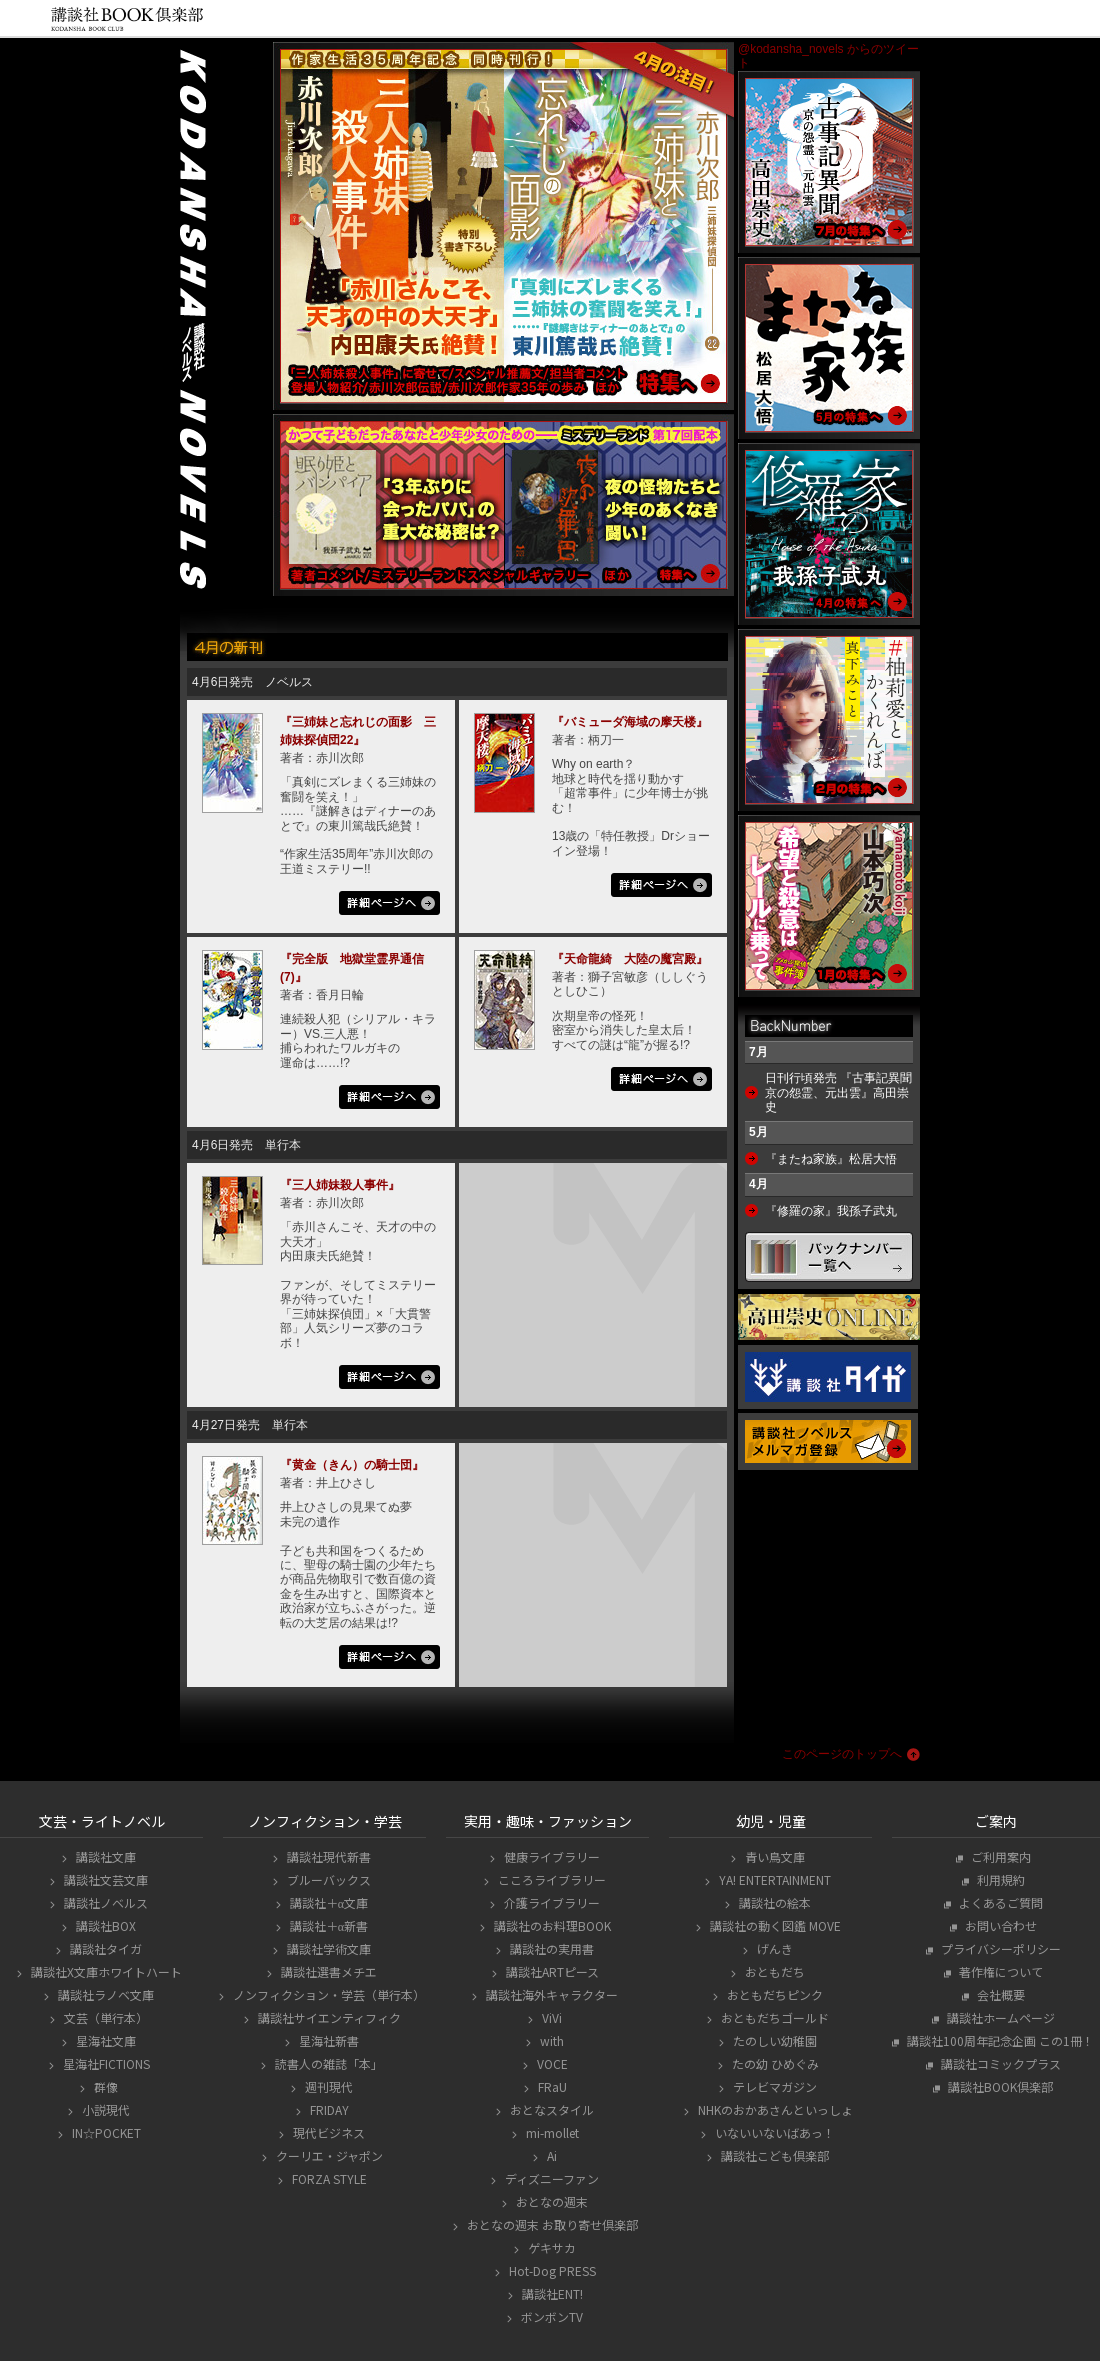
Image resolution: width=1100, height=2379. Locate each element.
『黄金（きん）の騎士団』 (352, 1465)
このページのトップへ (842, 1754)
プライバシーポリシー (998, 1948)
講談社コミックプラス (998, 2063)
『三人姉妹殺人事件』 (340, 1185)
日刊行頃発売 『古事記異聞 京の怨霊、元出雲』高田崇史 (839, 1092)
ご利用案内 (998, 1856)
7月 (758, 1052)
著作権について (998, 1971)
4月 (758, 1184)
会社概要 (998, 1994)
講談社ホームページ (998, 2017)
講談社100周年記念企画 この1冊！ (998, 2040)
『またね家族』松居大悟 (831, 1159)
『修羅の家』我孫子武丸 (831, 1211)
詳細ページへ (389, 905)
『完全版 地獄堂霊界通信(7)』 (352, 968)
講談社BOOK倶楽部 (998, 2086)
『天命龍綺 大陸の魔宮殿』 (630, 959)
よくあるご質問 (998, 1902)
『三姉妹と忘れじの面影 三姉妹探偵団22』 (358, 731)
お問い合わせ (998, 1925)
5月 (758, 1132)
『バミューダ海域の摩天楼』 (630, 722)
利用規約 (998, 1879)
